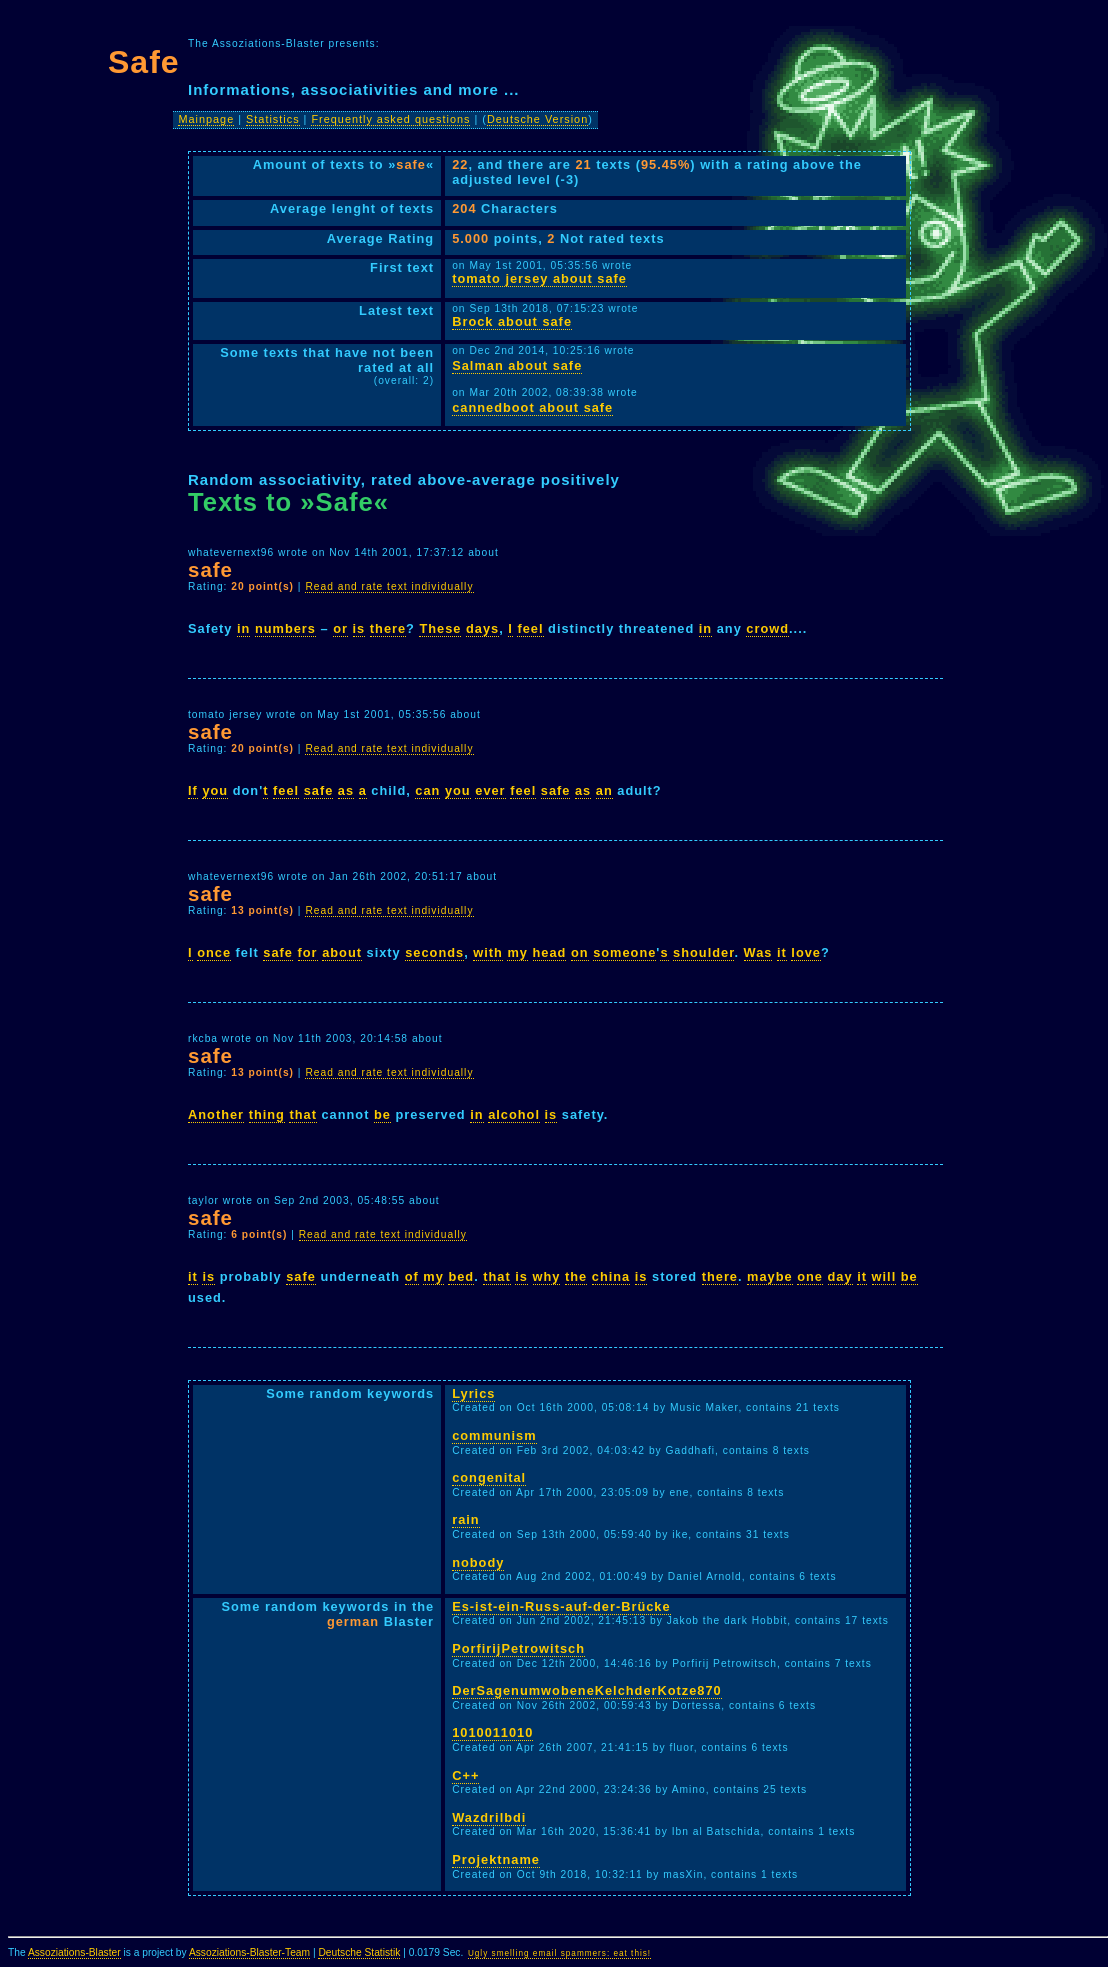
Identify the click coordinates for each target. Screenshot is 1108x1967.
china (611, 1276)
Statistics (273, 119)
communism (494, 1435)
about (342, 952)
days (482, 628)
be (382, 1114)
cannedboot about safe (532, 407)
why (547, 1276)
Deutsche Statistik (359, 1952)
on (580, 952)
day (840, 1276)
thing (267, 1114)
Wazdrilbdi (489, 1817)
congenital (489, 1477)
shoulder (703, 952)
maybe (770, 1276)
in (243, 628)
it (782, 952)
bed (461, 1276)
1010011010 (492, 1732)
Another (216, 1114)
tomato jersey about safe (539, 278)
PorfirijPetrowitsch (518, 1648)
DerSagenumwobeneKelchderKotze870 (587, 1690)
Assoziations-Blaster (74, 1952)
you (215, 790)
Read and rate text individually (389, 586)
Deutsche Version (537, 119)
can (427, 790)
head (550, 952)
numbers (285, 628)
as (346, 790)
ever (490, 790)
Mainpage (206, 119)
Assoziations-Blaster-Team (249, 1952)
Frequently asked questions (390, 119)
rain (465, 1519)
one (810, 1276)
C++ (465, 1775)
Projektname (496, 1859)
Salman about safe (517, 365)
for (308, 952)
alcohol (514, 1114)
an (604, 790)
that (302, 1114)
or (340, 628)
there (388, 628)
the (576, 1276)
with (488, 952)
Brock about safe (512, 321)
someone (624, 952)
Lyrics (473, 1393)
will (884, 1276)
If (193, 790)
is (359, 628)
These (440, 628)
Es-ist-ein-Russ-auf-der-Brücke (561, 1606)
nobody (478, 1562)
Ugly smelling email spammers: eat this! (559, 1953)
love (806, 952)
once (214, 952)
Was (758, 952)
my (517, 952)
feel (530, 628)
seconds (434, 952)
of (412, 1276)
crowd (767, 628)
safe (319, 790)
